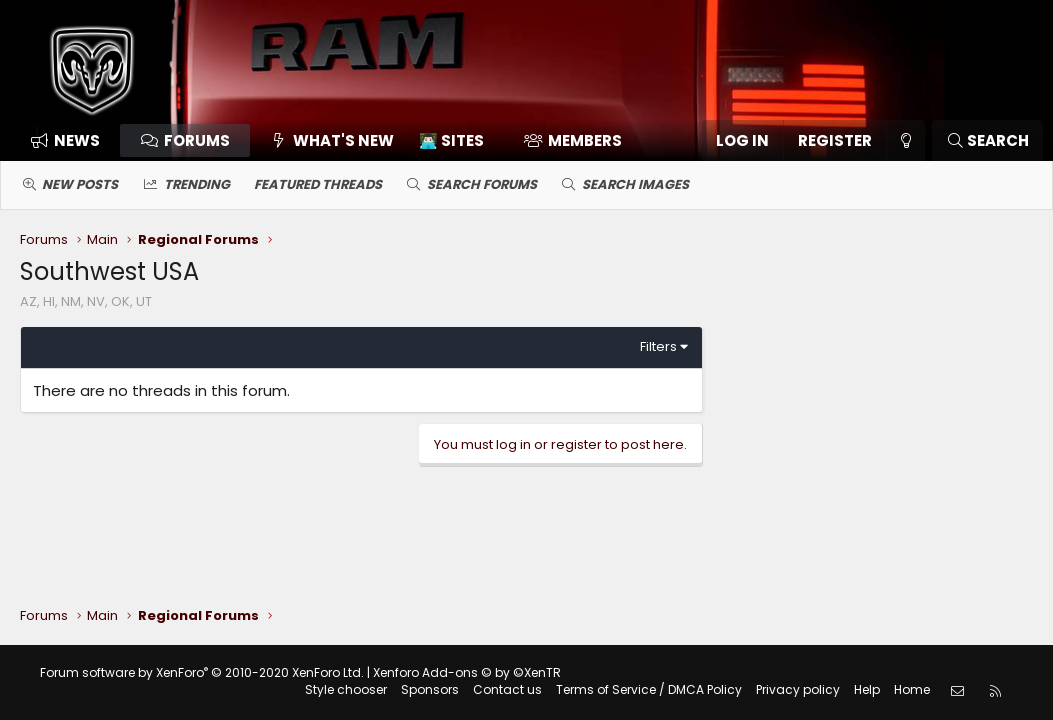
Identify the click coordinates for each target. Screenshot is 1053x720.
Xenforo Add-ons (467, 672)
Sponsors (430, 689)
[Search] (987, 140)
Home (912, 689)
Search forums (482, 184)
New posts (80, 184)
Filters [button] (658, 346)
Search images (635, 184)
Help (867, 689)
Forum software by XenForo (202, 672)
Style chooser (346, 689)
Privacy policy (798, 689)
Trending (197, 184)
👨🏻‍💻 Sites (451, 140)
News (77, 140)
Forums (197, 140)
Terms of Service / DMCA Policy (649, 689)
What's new (343, 140)
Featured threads (318, 184)
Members (585, 140)
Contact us (507, 689)
